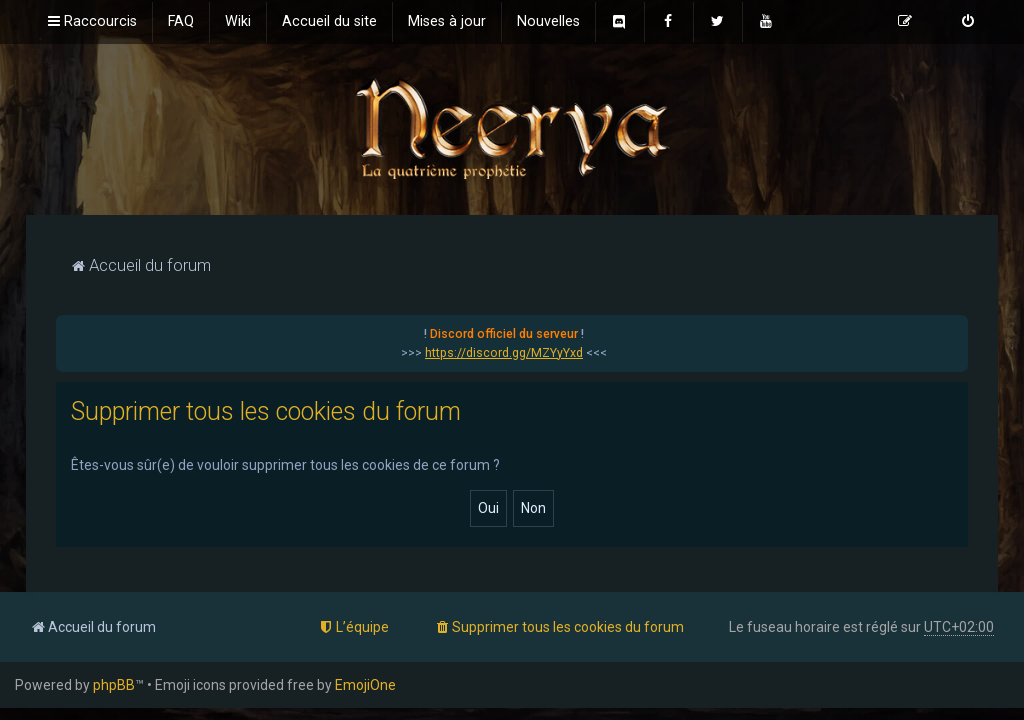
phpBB (114, 685)
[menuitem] (181, 22)
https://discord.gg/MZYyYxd (504, 353)
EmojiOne (365, 685)
